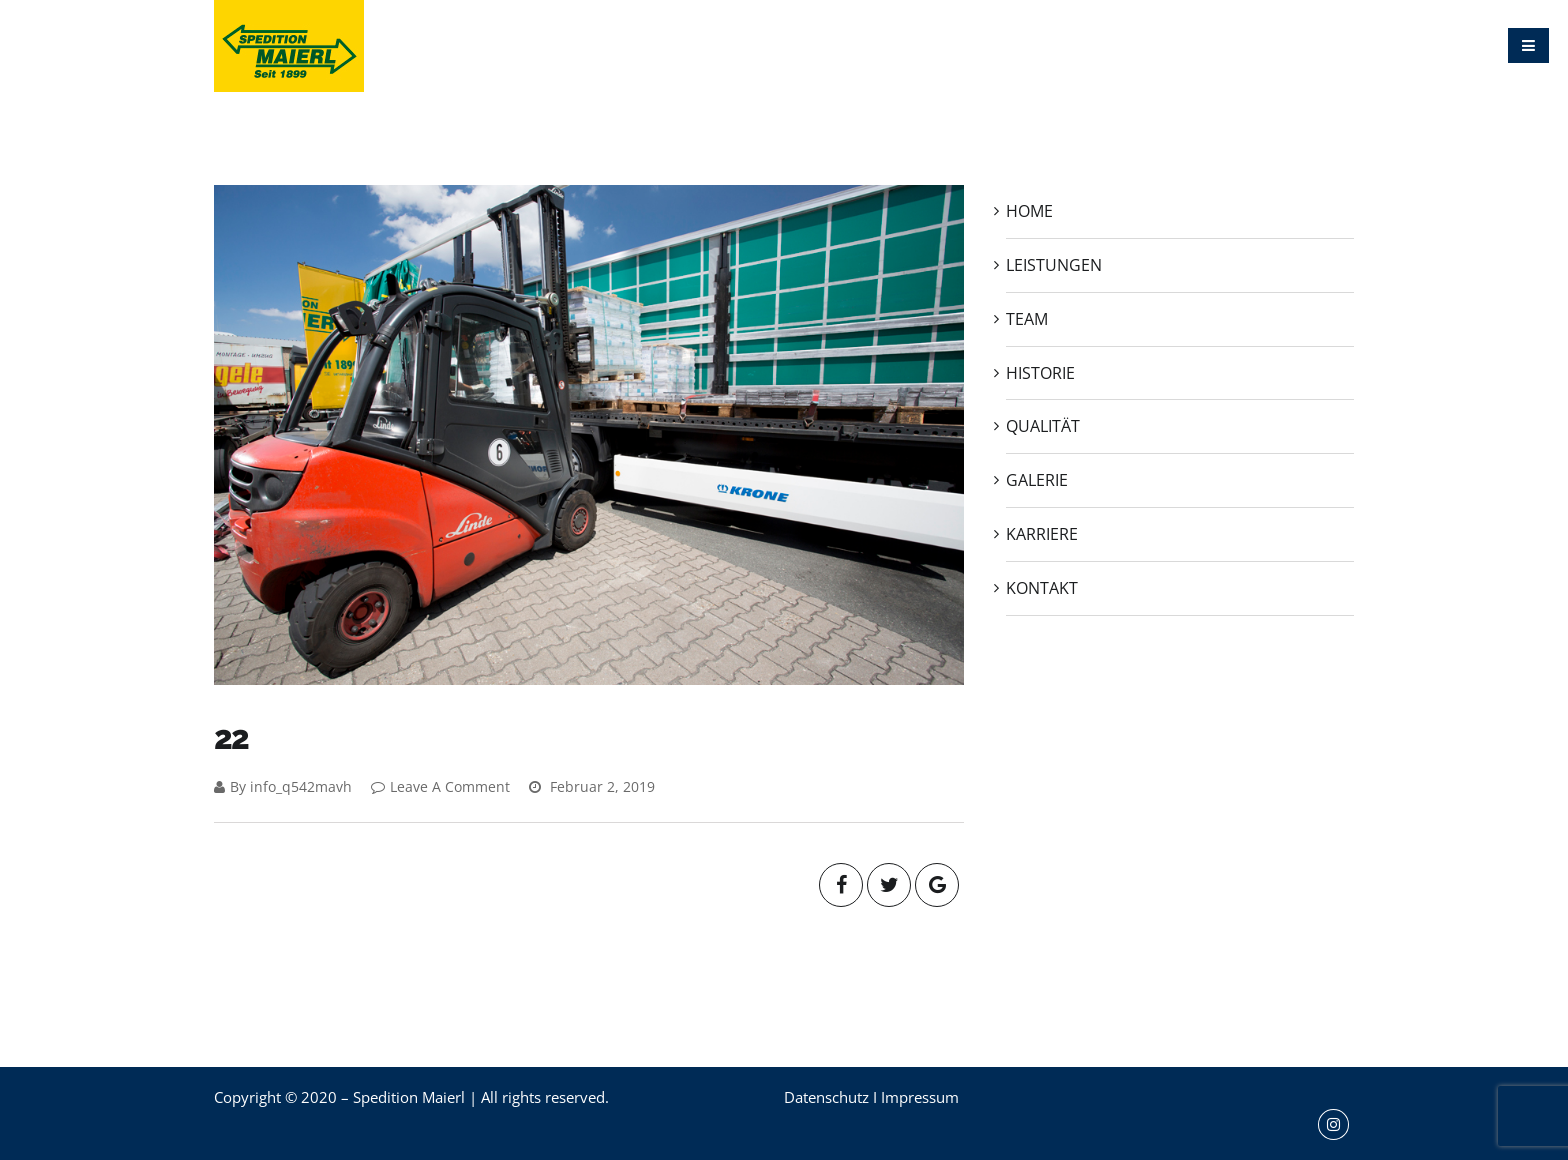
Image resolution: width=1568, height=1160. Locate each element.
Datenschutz (826, 1097)
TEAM (852, 45)
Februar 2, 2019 (592, 786)
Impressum (920, 1097)
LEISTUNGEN (758, 45)
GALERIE (1119, 45)
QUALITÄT (1028, 45)
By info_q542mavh (283, 786)
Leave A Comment (440, 786)
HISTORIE (933, 45)
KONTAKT (1306, 45)
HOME (662, 45)
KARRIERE (1211, 45)
